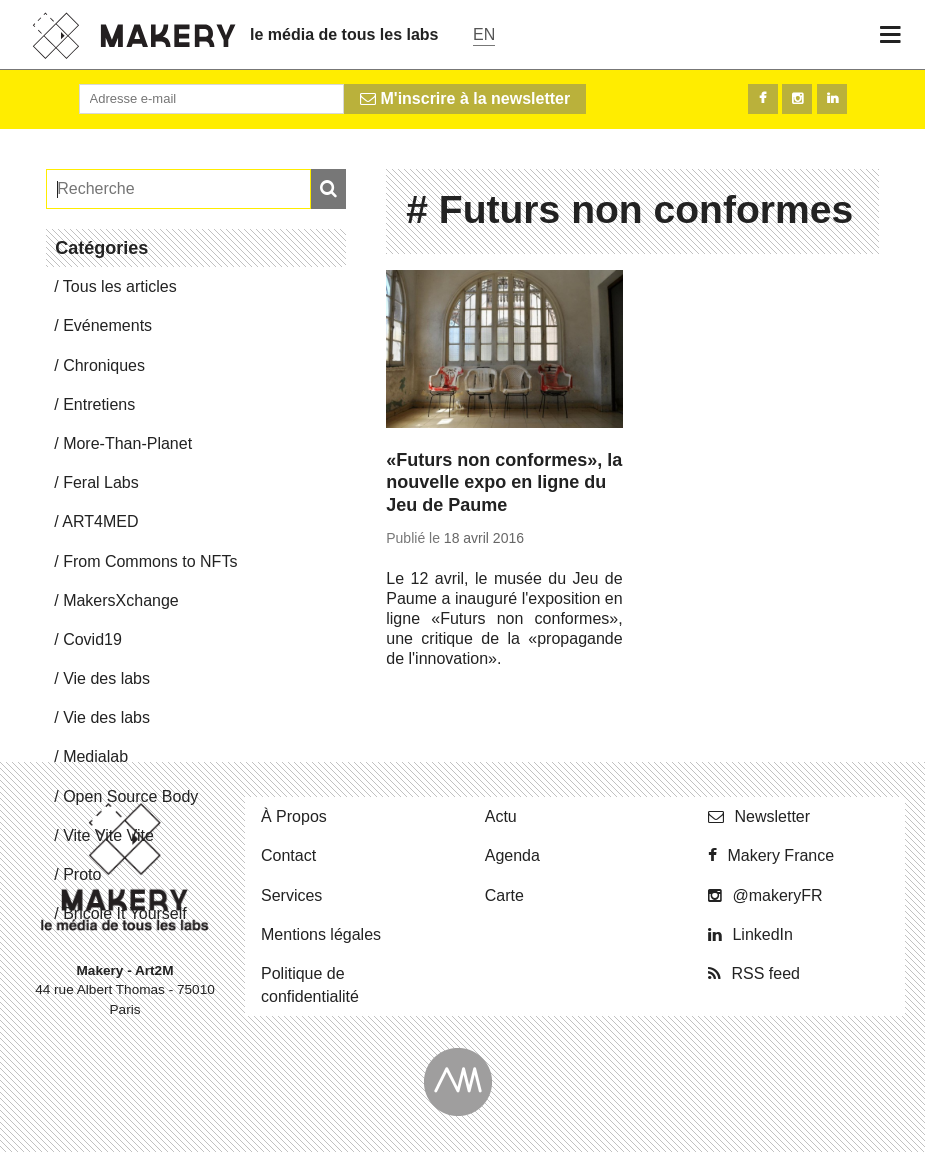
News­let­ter (772, 816)
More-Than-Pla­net (127, 443)
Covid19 (92, 639)
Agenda (512, 855)
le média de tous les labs (344, 34)
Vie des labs (106, 678)
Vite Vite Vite (108, 835)
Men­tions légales (321, 934)
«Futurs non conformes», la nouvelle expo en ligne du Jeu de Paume (504, 482)
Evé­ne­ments (107, 325)
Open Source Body (130, 796)
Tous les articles (120, 286)
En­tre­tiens (99, 404)
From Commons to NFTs (150, 561)
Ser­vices (291, 895)
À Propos (294, 816)
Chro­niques (104, 365)
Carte (504, 895)
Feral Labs (101, 482)
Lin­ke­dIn (762, 934)
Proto (82, 874)
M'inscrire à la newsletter (465, 98)
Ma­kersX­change (121, 600)
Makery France (780, 855)
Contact (288, 855)
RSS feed (765, 973)
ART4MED (100, 521)
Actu (501, 816)
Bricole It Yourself (125, 913)
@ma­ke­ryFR (777, 895)
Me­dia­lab (95, 756)
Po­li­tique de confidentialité (310, 985)
